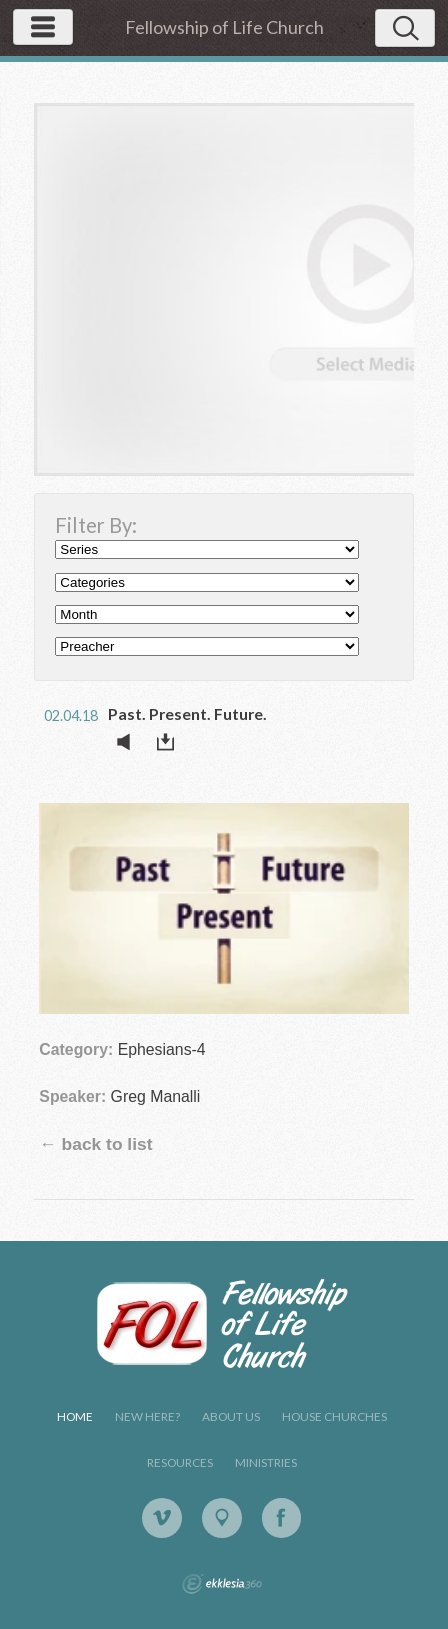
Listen (129, 742)
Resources (180, 1462)
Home (75, 1416)
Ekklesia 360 (222, 1584)
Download (171, 742)
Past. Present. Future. (187, 713)
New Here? (147, 1416)
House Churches (334, 1416)
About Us (231, 1416)
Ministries (266, 1462)
